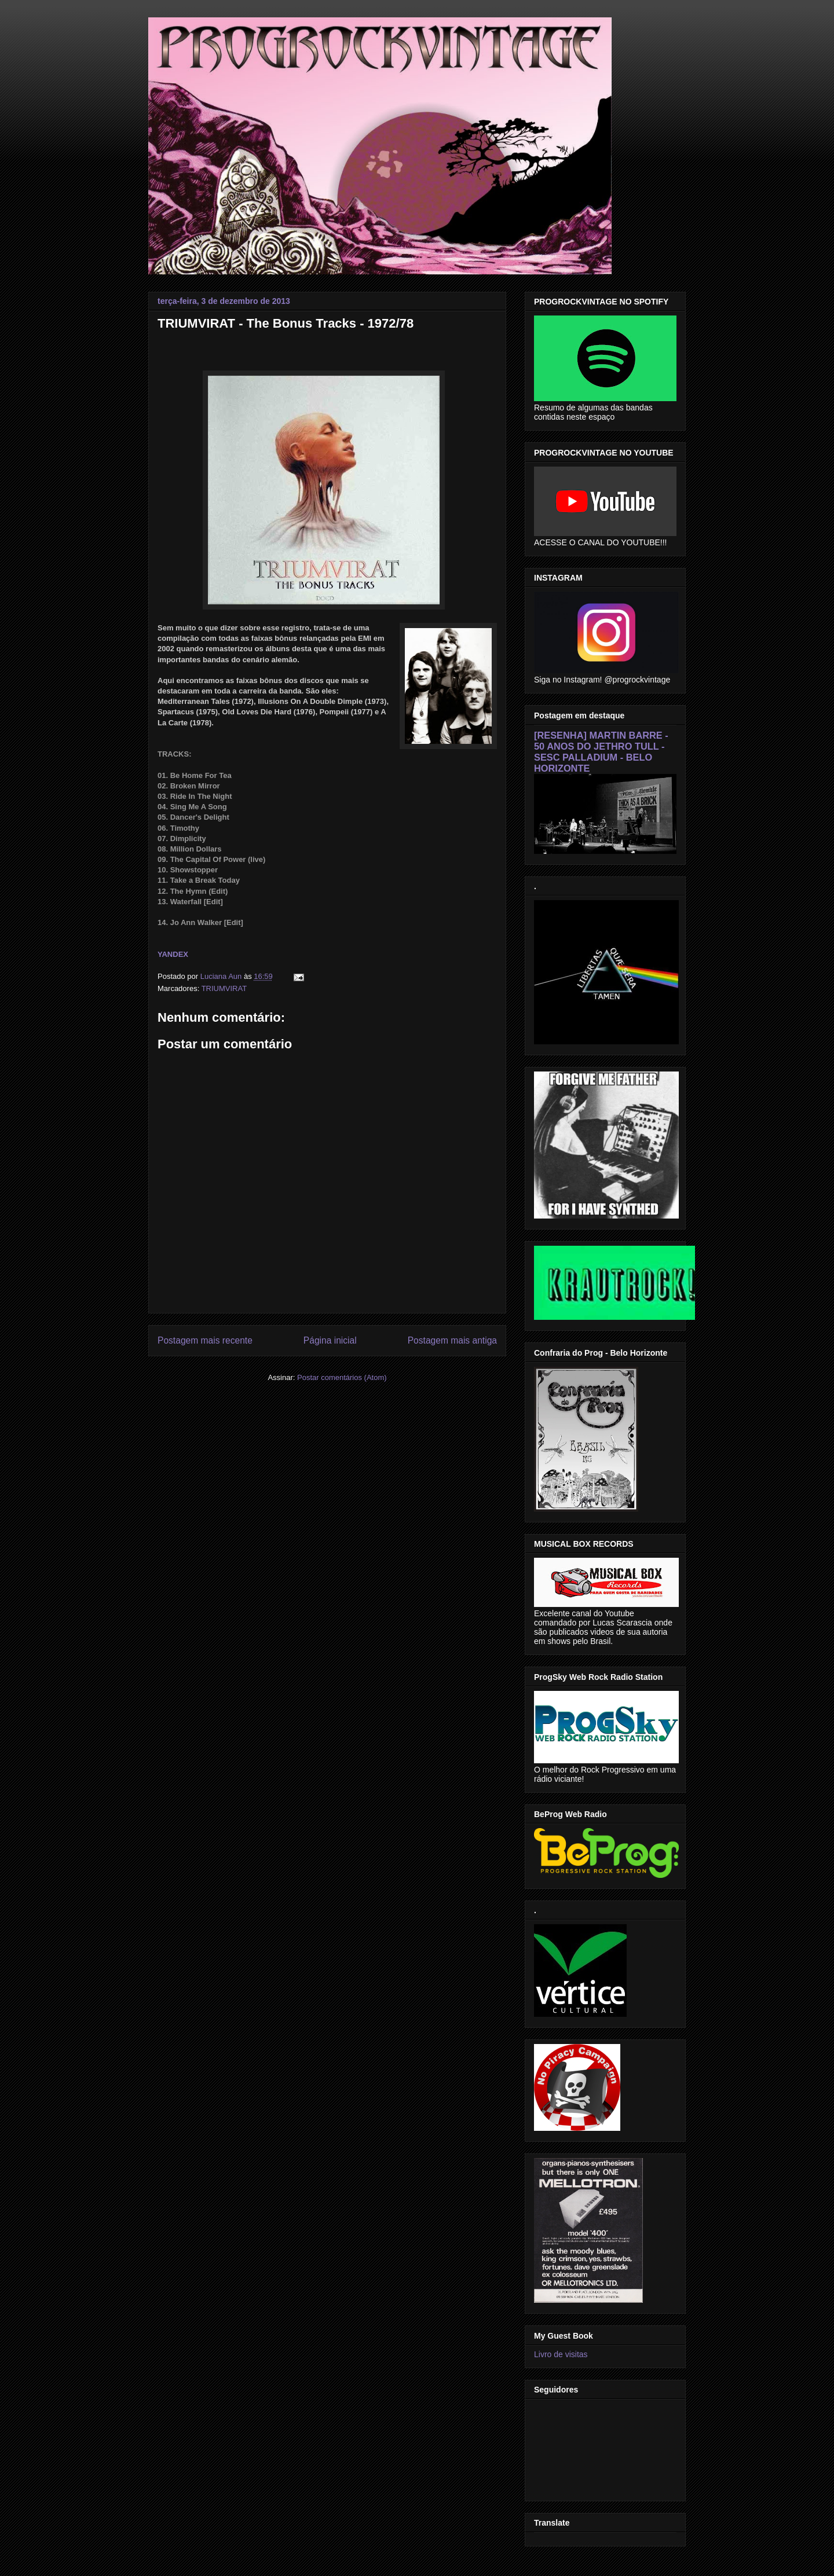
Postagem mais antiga (452, 1340)
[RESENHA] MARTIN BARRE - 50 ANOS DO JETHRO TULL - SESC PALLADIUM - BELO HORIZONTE (601, 751)
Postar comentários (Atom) (342, 1377)
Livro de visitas (561, 2354)
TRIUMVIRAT (224, 988)
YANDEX (173, 954)
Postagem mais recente (205, 1340)
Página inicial (330, 1340)
